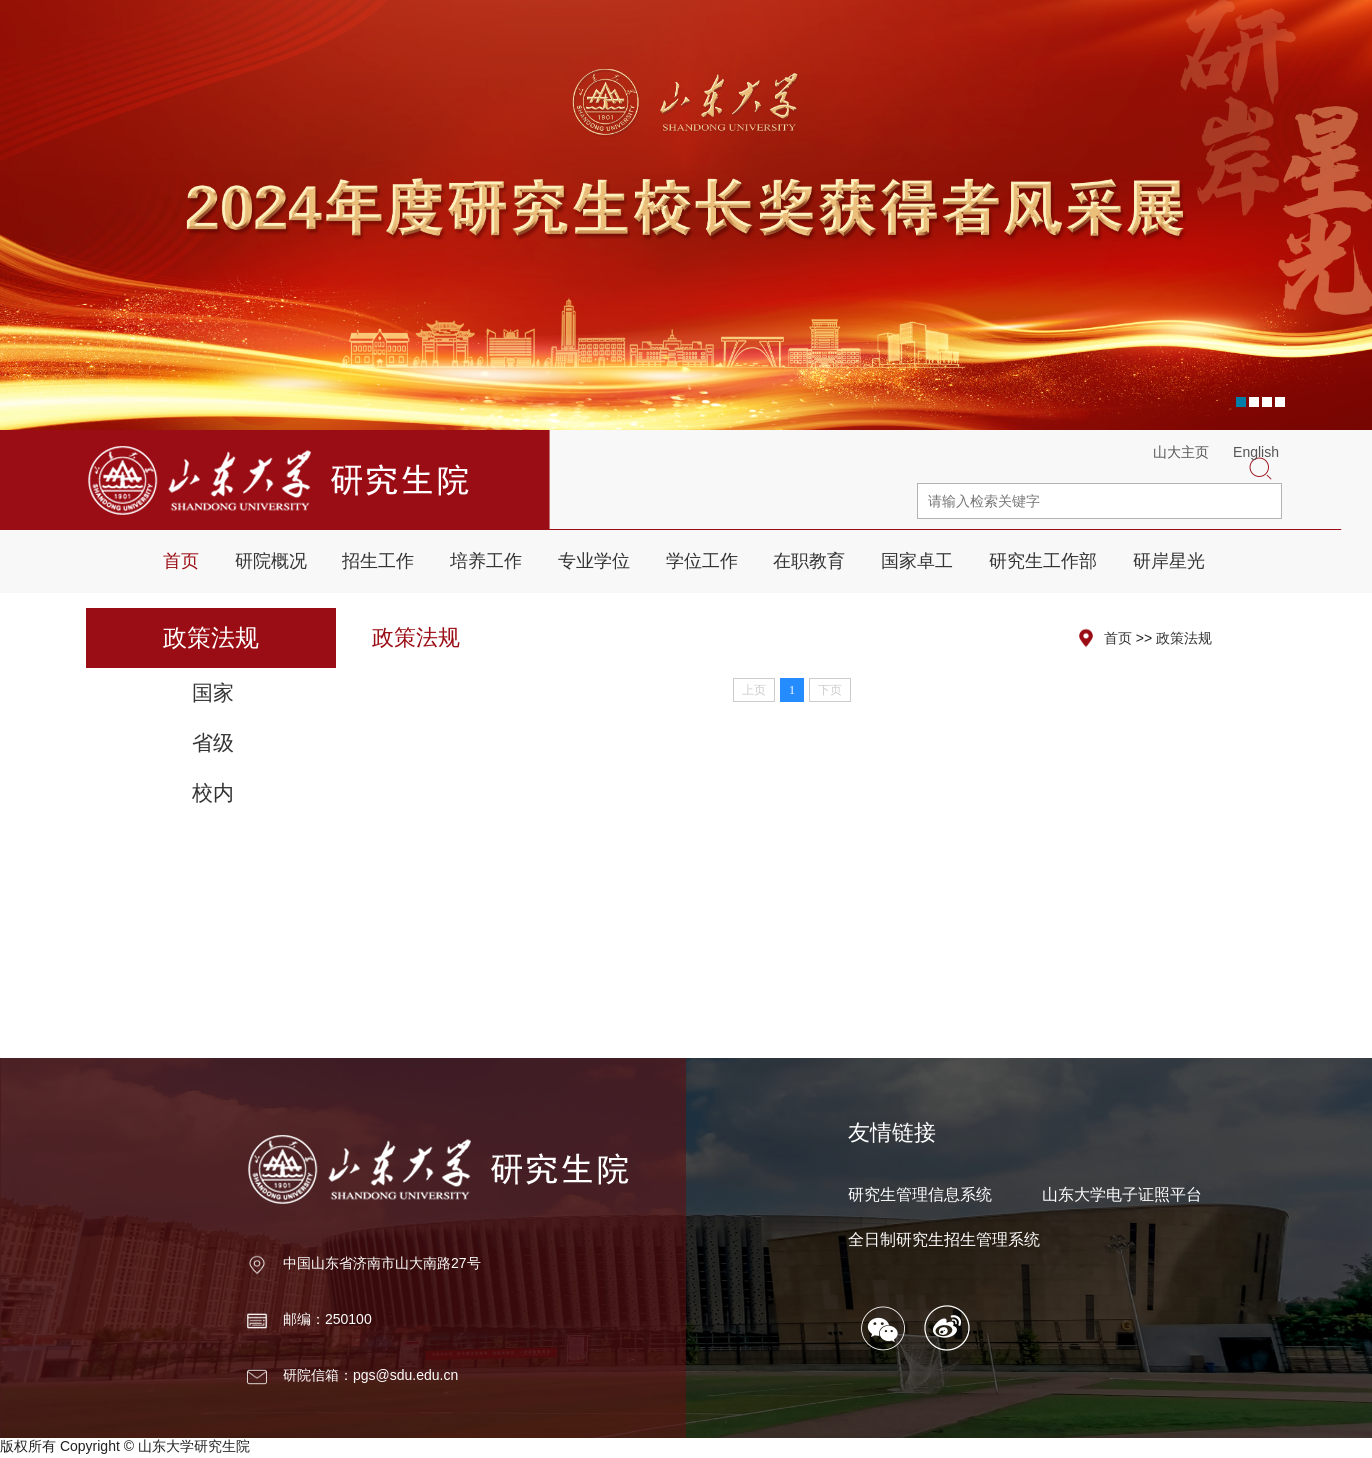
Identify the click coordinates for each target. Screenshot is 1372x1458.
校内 (213, 792)
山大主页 (1181, 452)
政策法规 (1184, 638)
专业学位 (594, 561)
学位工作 (702, 561)
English (1256, 452)
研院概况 (271, 561)
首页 (181, 561)
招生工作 (378, 561)
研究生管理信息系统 (920, 1194)
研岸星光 (1169, 561)
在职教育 (809, 561)
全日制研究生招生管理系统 (944, 1239)
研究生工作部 (1043, 561)
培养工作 (486, 561)
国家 (213, 692)
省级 (213, 742)
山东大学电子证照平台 (1122, 1194)
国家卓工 (917, 561)
